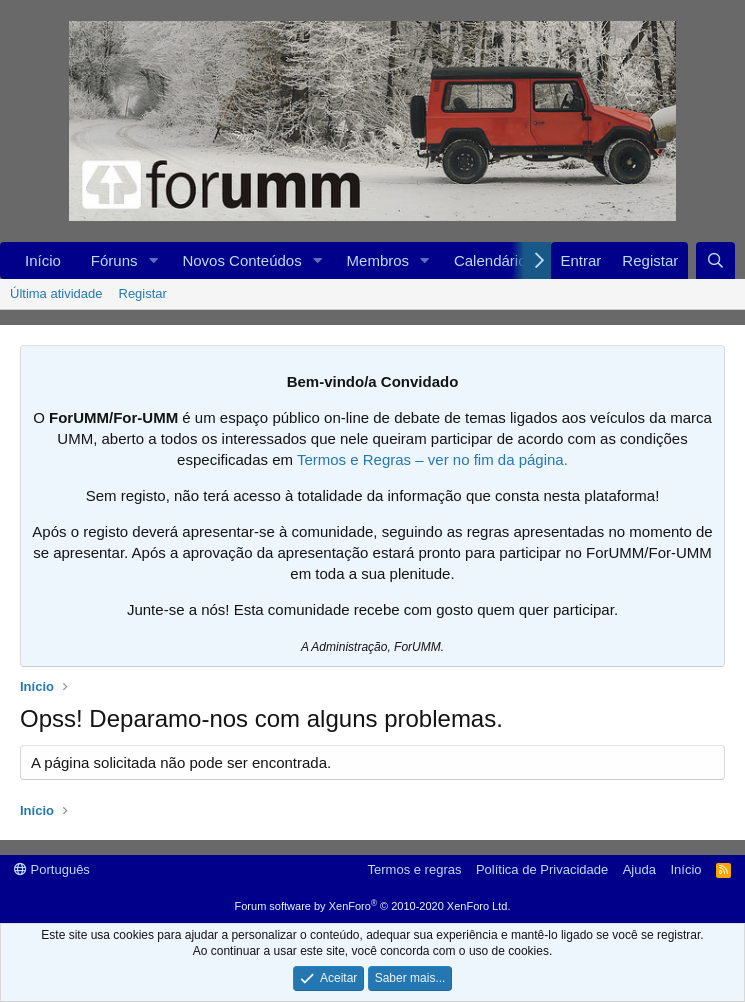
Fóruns (114, 260)
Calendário (490, 260)
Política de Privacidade (542, 869)
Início (43, 260)
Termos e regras (415, 869)
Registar (143, 293)
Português (52, 869)
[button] (153, 260)
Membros (378, 260)
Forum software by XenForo (373, 906)
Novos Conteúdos (241, 260)
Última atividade (56, 293)
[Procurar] (715, 260)
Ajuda (639, 869)
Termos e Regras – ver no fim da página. (432, 459)
